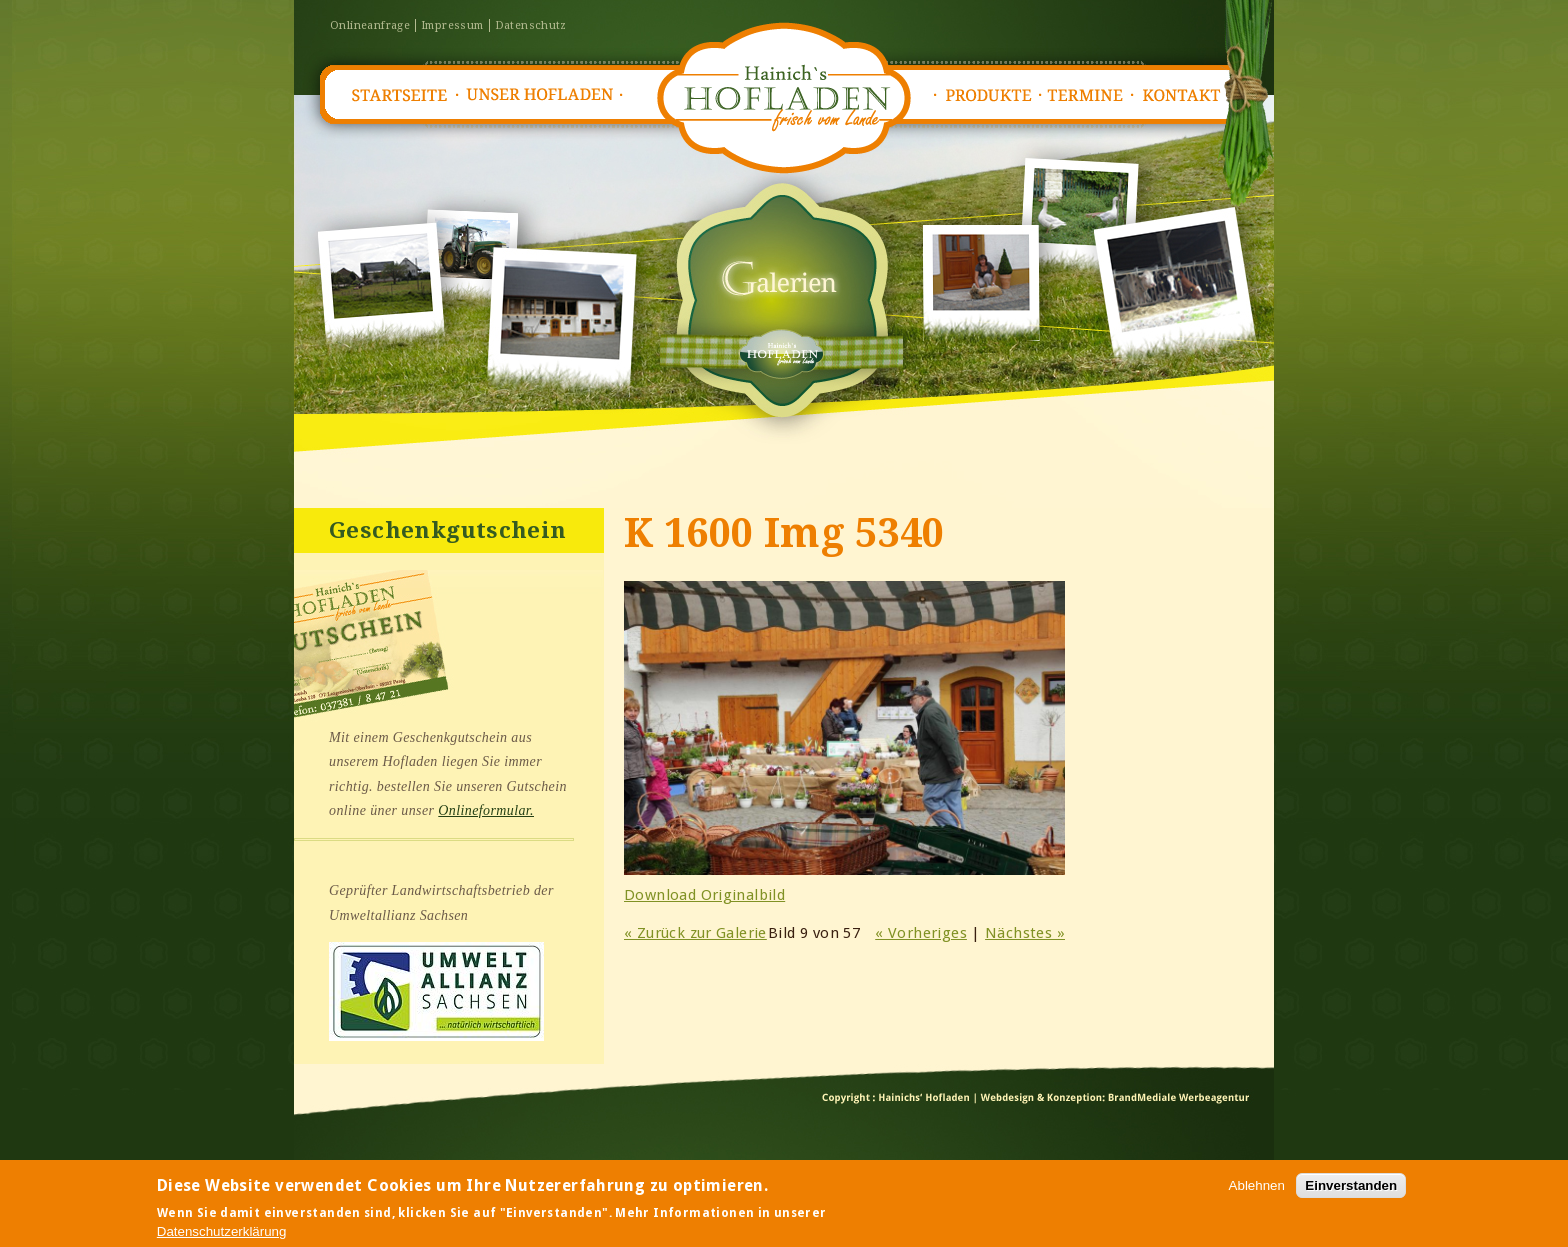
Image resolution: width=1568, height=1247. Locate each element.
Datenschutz (531, 25)
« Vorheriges (921, 933)
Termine (1090, 95)
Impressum (452, 25)
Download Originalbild (704, 895)
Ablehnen (1257, 1187)
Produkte (988, 95)
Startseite (398, 95)
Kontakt (1188, 95)
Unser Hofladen (540, 95)
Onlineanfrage (370, 25)
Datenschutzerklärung (222, 1232)
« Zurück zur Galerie (695, 933)
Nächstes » (1025, 933)
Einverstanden (1351, 1187)
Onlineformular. (486, 810)
